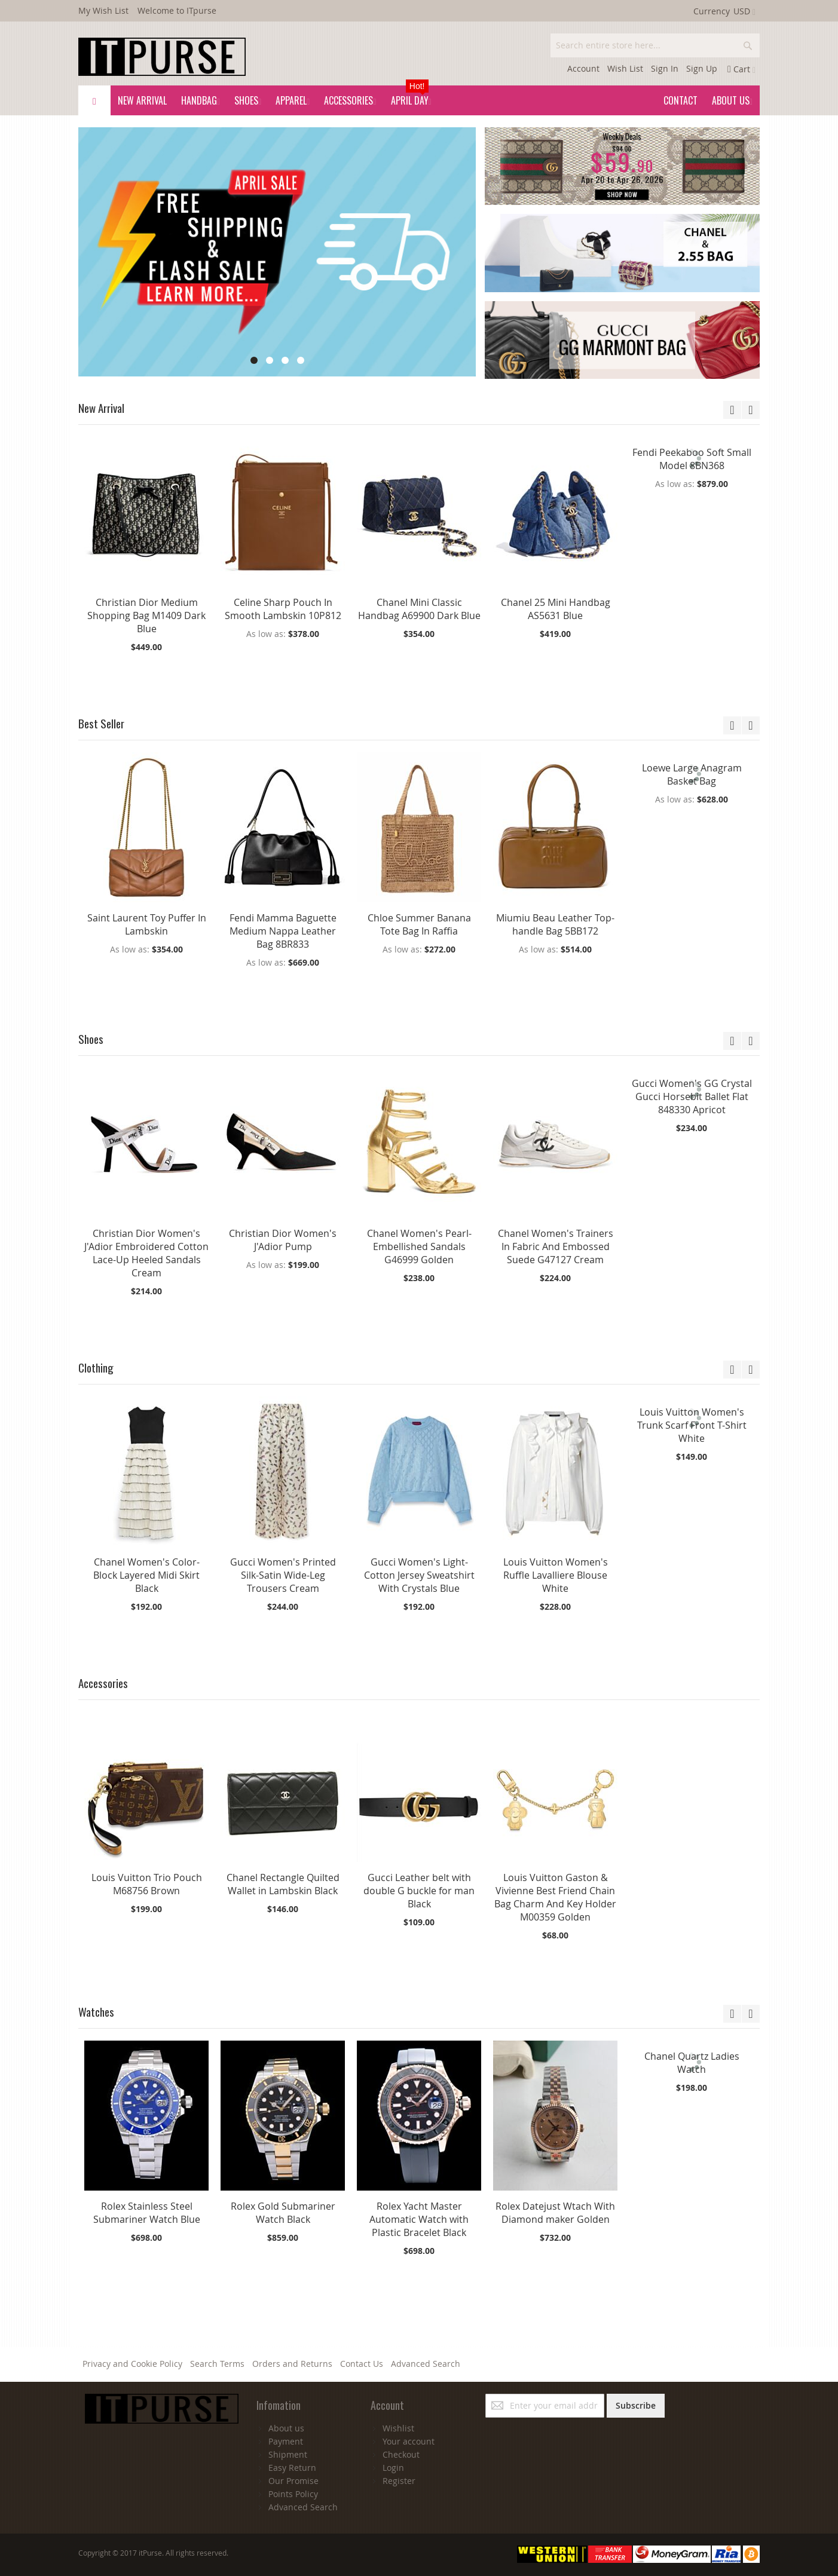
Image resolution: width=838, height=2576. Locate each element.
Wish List (625, 68)
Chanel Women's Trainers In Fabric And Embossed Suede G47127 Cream (555, 1246)
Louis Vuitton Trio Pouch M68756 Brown (146, 1884)
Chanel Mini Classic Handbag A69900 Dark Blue (419, 609)
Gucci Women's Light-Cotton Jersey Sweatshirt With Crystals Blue (419, 1575)
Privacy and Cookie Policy (132, 2363)
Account (583, 68)
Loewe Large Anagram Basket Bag (692, 774)
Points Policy (293, 2494)
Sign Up (701, 68)
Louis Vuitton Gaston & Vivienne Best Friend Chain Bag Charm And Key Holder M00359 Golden (555, 1897)
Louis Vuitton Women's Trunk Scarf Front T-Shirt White (692, 1425)
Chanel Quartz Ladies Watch (691, 2063)
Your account (409, 2441)
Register (399, 2480)
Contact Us (361, 2363)
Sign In (664, 68)
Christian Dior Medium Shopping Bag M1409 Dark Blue (146, 615)
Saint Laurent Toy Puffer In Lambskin (146, 924)
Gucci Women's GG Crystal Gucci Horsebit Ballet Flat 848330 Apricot (692, 1096)
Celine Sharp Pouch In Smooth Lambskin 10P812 (283, 609)
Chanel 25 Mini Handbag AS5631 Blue (555, 609)
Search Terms (217, 2363)
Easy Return (292, 2467)
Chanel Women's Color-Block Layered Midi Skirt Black (146, 1575)
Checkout (401, 2454)
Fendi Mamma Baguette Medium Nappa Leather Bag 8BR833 (283, 931)
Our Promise (293, 2480)
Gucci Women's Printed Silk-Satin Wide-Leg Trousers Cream (283, 1575)
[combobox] (655, 45)
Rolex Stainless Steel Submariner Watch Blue (146, 2213)
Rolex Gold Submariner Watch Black (283, 2213)
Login (393, 2467)
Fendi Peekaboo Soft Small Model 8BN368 (691, 459)
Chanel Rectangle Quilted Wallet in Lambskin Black (283, 1884)
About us (286, 2428)
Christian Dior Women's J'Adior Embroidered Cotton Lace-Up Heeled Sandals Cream (146, 1253)
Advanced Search (425, 2363)
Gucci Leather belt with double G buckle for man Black (419, 1890)
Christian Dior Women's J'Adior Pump (283, 1240)
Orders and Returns (292, 2363)
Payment (285, 2441)
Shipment (287, 2454)
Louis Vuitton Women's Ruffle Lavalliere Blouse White (555, 1575)
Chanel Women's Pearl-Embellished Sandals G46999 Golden (419, 1246)
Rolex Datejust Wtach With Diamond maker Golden (555, 2213)
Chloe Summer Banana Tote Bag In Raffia (419, 924)
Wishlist (398, 2428)
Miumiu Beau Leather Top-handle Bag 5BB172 (555, 924)
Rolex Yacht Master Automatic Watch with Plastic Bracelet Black (419, 2219)
